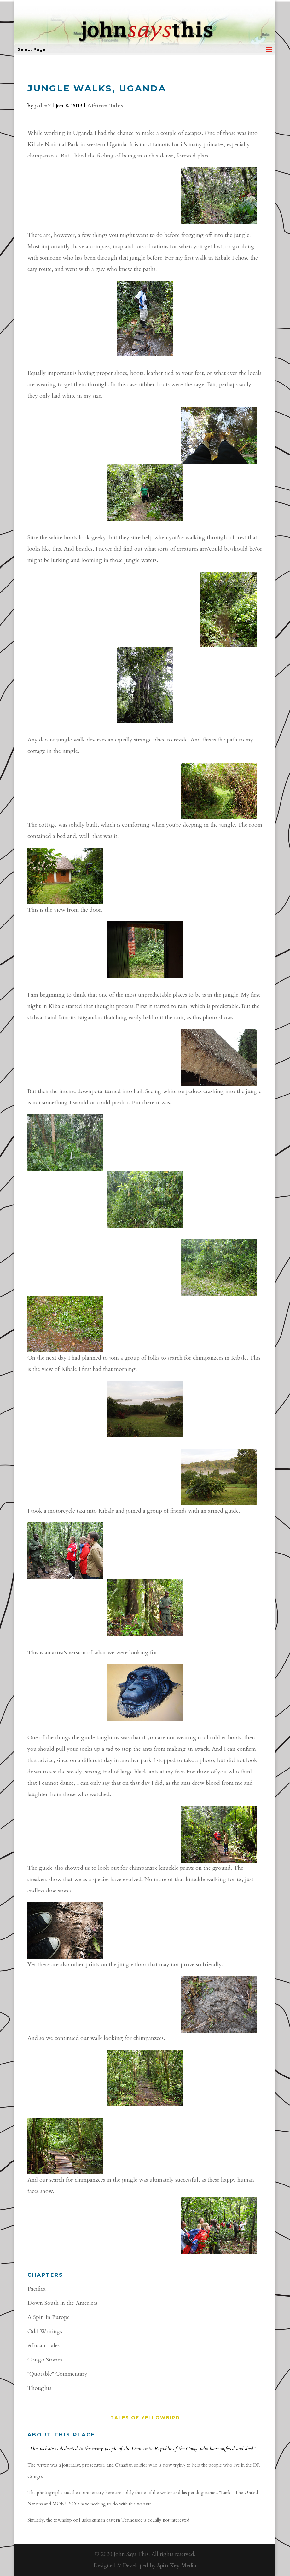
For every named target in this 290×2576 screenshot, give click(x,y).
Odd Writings (44, 2331)
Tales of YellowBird (145, 2417)
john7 (43, 106)
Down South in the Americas (62, 2303)
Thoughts (39, 2388)
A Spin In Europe (48, 2317)
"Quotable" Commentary (57, 2374)
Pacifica (36, 2289)
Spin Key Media (176, 2565)
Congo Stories (44, 2360)
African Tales (105, 106)
